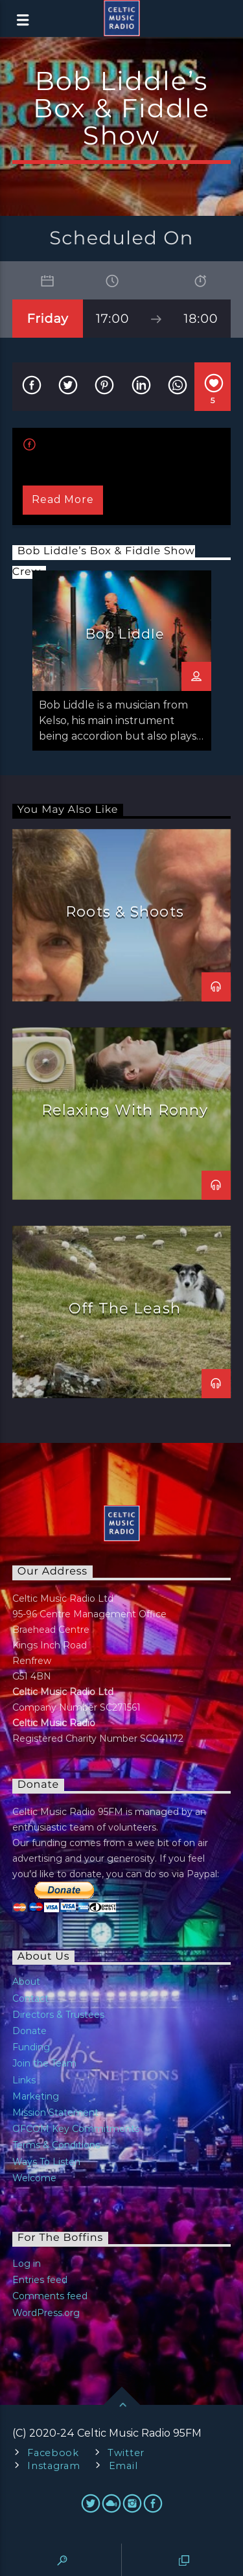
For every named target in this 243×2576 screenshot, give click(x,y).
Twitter (126, 2453)
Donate (29, 2031)
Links (24, 2080)
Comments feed (49, 2296)
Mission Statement (55, 2112)
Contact (30, 1998)
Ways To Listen (46, 2162)
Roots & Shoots (124, 911)
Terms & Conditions (56, 2145)
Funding (31, 2047)
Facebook (53, 2453)
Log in (26, 2263)
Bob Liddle (125, 634)
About (26, 1981)
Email (123, 2466)
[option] (122, 660)
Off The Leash (125, 1308)
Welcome (34, 2178)
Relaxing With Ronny (124, 1110)
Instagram (53, 2466)
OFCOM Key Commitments (75, 2129)
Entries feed (39, 2280)
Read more (62, 499)
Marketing (35, 2096)
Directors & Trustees (58, 2014)
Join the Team (44, 2063)
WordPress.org (46, 2313)
